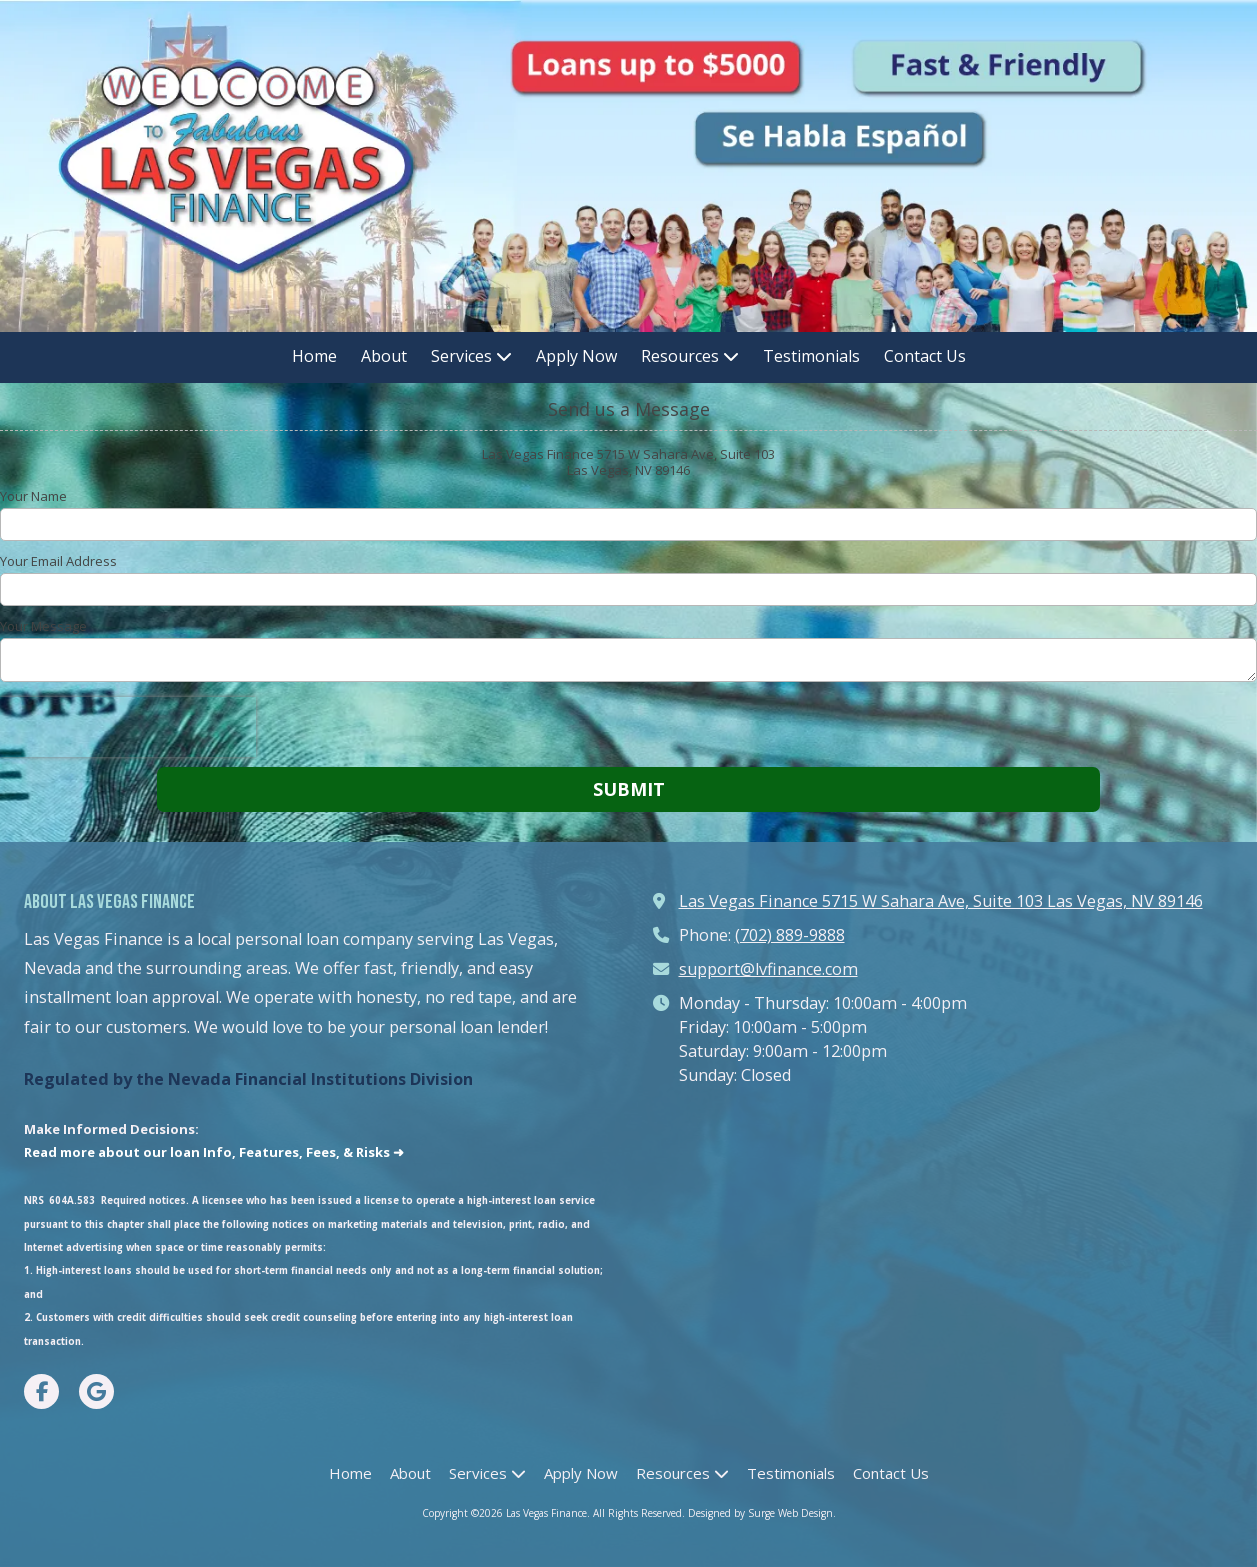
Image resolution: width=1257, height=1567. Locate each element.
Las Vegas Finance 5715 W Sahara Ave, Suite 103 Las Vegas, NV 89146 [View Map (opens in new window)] (941, 901)
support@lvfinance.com (768, 969)
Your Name (33, 496)
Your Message (43, 626)
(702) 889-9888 (790, 935)
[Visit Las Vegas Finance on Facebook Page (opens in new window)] (41, 1391)
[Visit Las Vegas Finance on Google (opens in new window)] (96, 1391)
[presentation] (128, 727)
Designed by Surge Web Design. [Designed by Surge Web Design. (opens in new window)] (762, 1513)
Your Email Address (58, 561)
